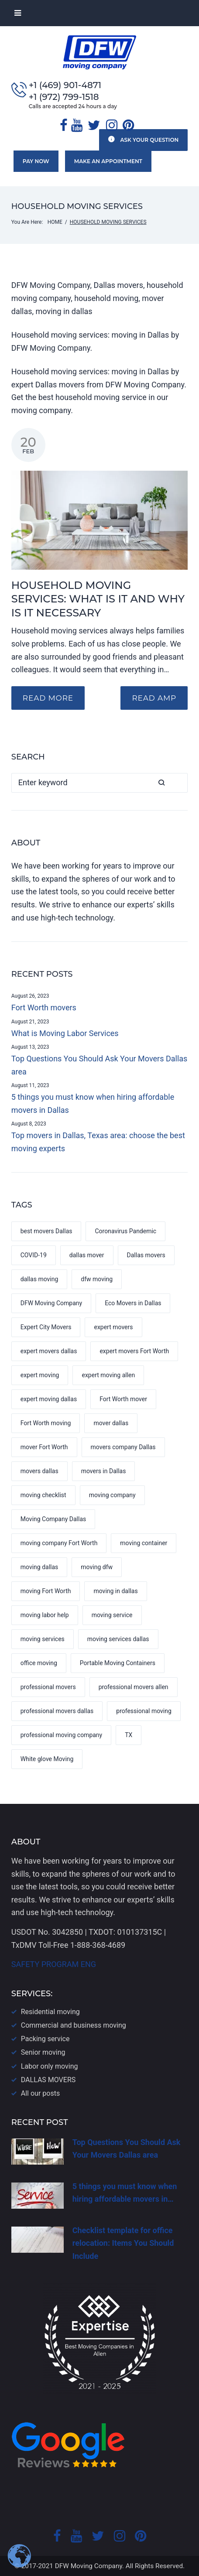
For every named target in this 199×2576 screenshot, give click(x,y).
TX (128, 1734)
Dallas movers (146, 1254)
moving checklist (43, 1494)
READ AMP (152, 697)
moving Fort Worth (46, 1590)
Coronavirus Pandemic (125, 1230)
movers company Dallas (123, 1446)
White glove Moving (47, 1758)
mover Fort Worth (44, 1446)
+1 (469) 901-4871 (65, 85)
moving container (143, 1542)
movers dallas (39, 1470)
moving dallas (39, 1566)
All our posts (40, 2093)
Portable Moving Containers (117, 1662)
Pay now (34, 161)
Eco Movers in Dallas (133, 1302)
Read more (49, 697)
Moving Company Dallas (53, 1518)
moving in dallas (115, 1590)
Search (178, 782)
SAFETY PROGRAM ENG (53, 1963)
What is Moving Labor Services (65, 1032)
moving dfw (97, 1566)
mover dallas (110, 1422)
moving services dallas (118, 1638)
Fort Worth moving (46, 1422)
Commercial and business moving (73, 2025)
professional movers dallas (57, 1710)
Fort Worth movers (43, 1006)
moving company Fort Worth (59, 1542)
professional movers (48, 1686)
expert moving (40, 1374)
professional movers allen (133, 1686)
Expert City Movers (46, 1326)
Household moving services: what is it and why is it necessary (98, 598)
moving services (43, 1638)
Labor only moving (49, 2066)
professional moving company (61, 1734)
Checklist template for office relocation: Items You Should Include (123, 2242)
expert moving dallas (49, 1398)
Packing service (45, 2038)
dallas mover (86, 1254)
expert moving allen (108, 1374)
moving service (112, 1614)
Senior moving (43, 2052)
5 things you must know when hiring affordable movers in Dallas (92, 1103)
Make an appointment (104, 161)
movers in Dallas (103, 1470)
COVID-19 (34, 1254)
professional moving (144, 1710)
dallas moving (39, 1278)
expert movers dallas (49, 1350)
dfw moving (97, 1278)
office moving (39, 1662)
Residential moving (50, 2011)
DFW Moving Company (51, 1302)
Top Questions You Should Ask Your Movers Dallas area (99, 1064)
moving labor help (45, 1614)
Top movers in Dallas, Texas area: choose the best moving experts (98, 1141)
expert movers (113, 1326)
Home (55, 221)
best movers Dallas (46, 1230)
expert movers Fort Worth (134, 1350)
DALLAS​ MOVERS (48, 2079)
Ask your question (143, 138)
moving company (112, 1494)
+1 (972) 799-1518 (64, 97)
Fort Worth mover (123, 1398)
